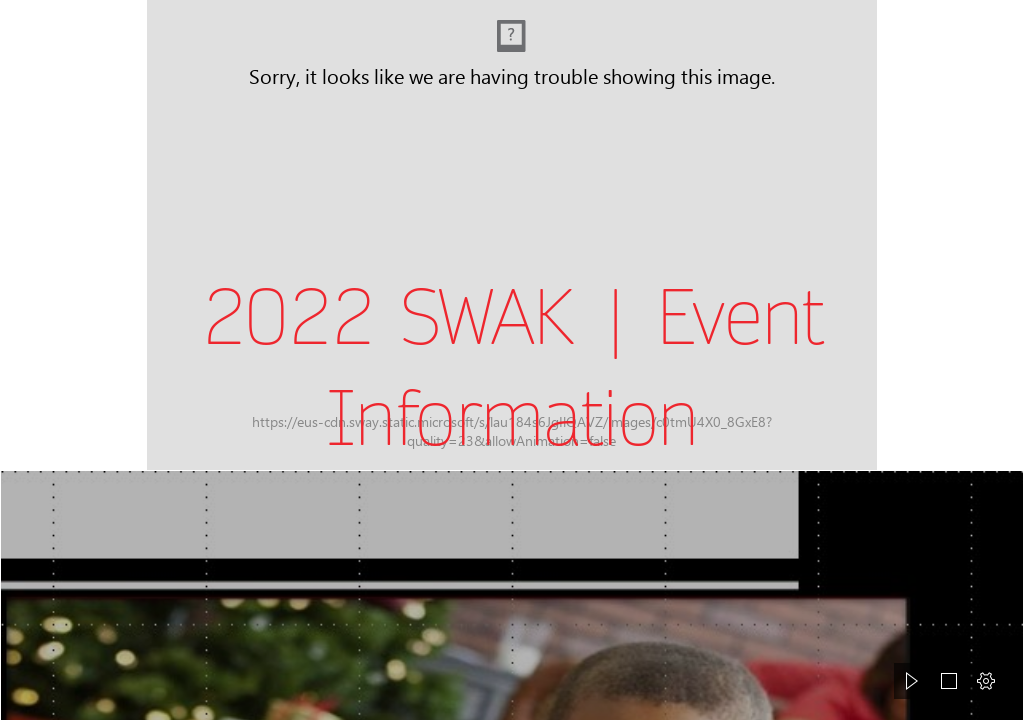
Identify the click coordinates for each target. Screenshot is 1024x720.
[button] (912, 681)
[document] (512, 360)
